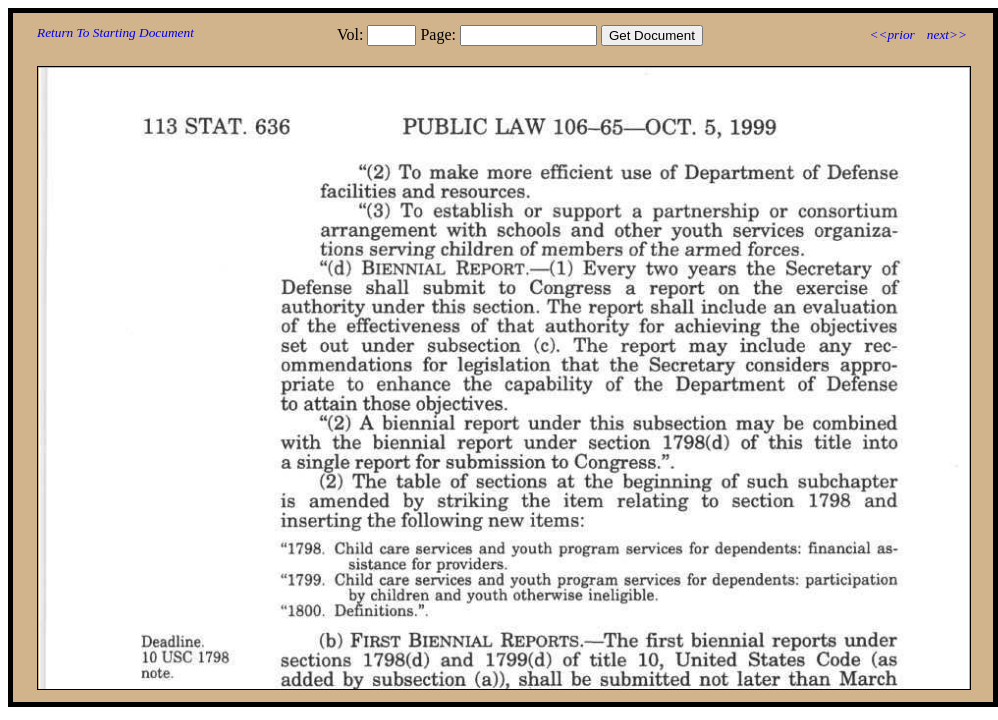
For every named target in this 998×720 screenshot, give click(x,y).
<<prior (891, 34)
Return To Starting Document (115, 32)
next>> (947, 34)
